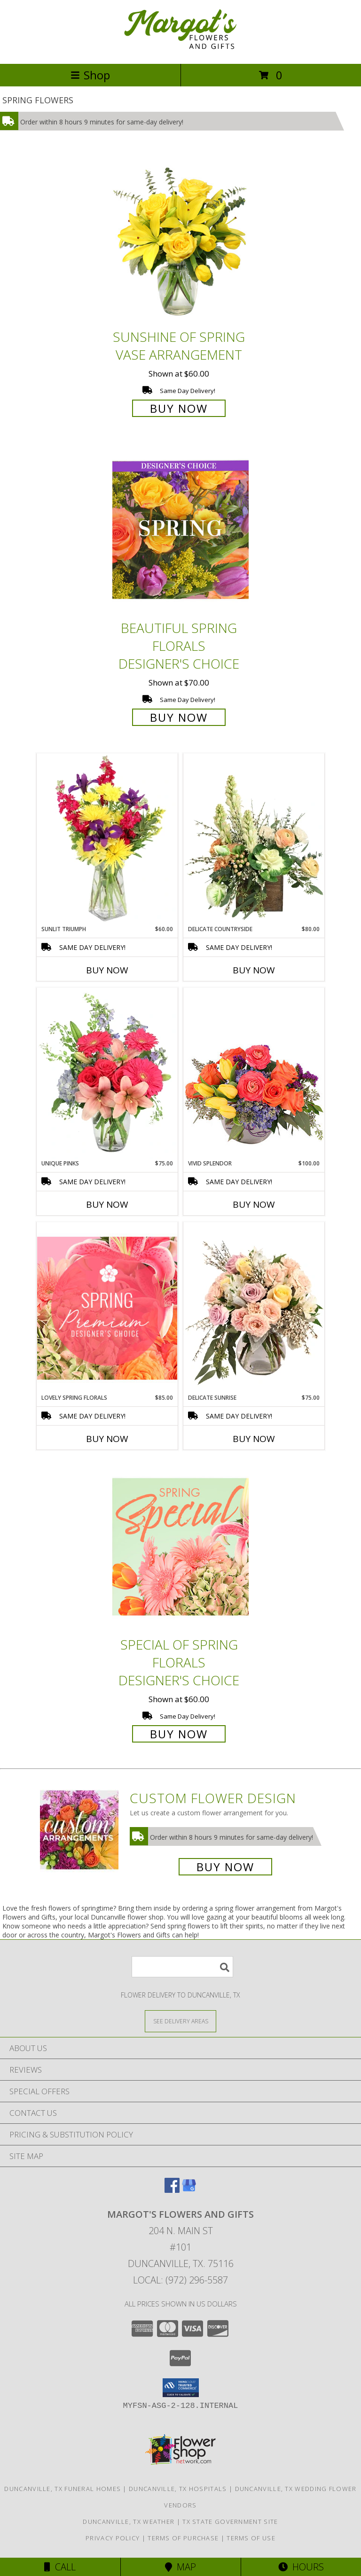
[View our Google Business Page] (188, 2189)
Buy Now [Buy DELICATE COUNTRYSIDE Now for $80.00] (254, 970)
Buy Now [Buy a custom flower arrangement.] (225, 1866)
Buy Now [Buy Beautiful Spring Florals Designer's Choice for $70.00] (179, 717)
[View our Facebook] (172, 2189)
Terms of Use (251, 2538)
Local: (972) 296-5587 (180, 2280)
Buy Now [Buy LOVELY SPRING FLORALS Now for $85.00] (107, 1439)
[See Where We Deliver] (180, 2020)
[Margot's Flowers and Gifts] (180, 50)
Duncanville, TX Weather (128, 2521)
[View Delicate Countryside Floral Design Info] (253, 839)
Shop (90, 75)
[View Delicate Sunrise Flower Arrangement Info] (253, 1307)
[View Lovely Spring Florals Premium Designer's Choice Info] (107, 1308)
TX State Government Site (230, 2521)
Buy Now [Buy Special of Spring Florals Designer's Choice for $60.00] (179, 1734)
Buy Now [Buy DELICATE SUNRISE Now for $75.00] (254, 1439)
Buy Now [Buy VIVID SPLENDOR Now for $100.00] (254, 1204)
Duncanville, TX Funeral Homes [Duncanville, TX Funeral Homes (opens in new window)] (62, 2488)
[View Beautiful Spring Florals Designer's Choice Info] (180, 529)
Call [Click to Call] (60, 2567)
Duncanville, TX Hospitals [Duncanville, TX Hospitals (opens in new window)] (178, 2488)
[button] (181, 2387)
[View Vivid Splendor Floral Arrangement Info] (253, 1073)
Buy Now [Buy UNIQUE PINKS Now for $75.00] (107, 1204)
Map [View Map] (180, 2567)
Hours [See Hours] (301, 2567)
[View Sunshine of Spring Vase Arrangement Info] (180, 238)
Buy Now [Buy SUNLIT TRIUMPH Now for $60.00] (107, 970)
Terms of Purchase (183, 2538)
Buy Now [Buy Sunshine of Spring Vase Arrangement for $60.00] (179, 408)
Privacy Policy (113, 2538)
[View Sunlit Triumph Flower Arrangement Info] (107, 839)
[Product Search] (182, 1966)
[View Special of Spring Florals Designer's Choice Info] (180, 1546)
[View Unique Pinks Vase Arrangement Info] (107, 1073)
